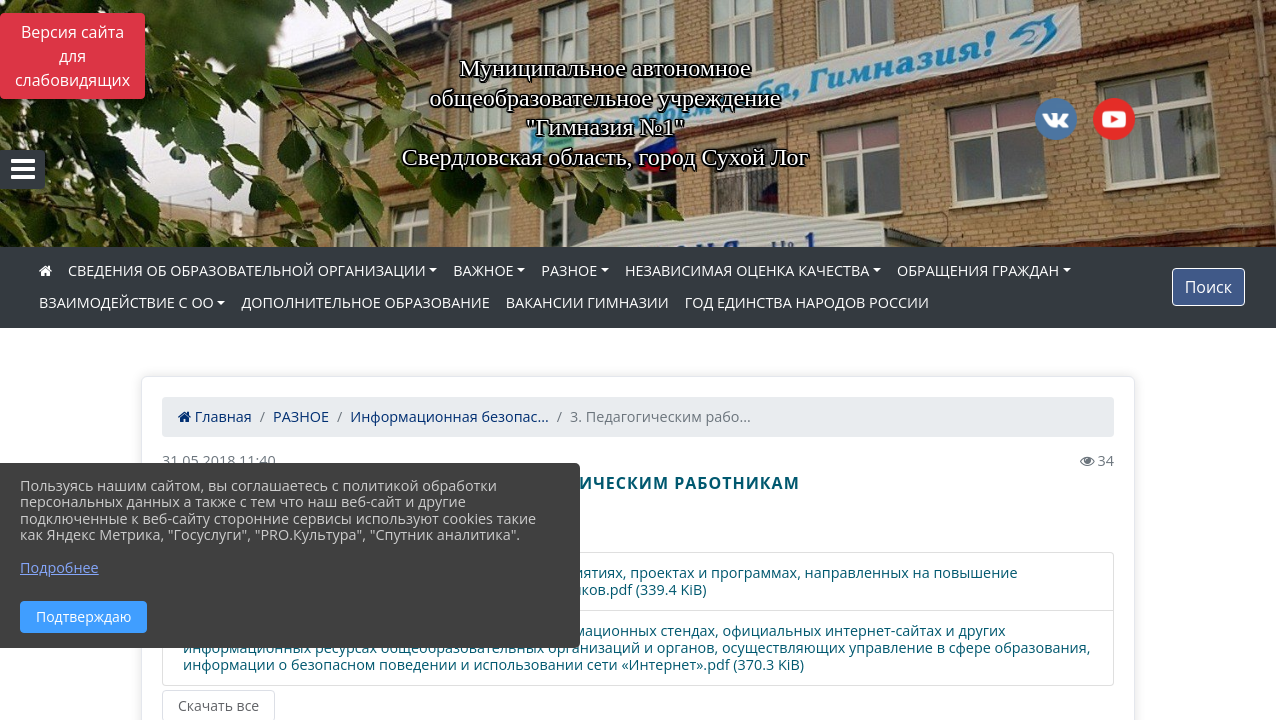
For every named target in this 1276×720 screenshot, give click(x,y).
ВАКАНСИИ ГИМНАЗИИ (587, 302)
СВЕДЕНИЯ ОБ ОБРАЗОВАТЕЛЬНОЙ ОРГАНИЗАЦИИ (247, 270)
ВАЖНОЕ (483, 270)
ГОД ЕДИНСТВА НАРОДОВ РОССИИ (807, 302)
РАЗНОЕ (569, 270)
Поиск (1208, 287)
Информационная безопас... (449, 416)
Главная (215, 416)
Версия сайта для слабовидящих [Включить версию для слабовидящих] (72, 56)
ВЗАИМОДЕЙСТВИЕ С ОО (126, 302)
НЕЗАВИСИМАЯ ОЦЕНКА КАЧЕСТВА (747, 270)
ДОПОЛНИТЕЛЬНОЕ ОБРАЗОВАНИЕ (365, 302)
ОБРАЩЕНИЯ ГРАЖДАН (978, 270)
